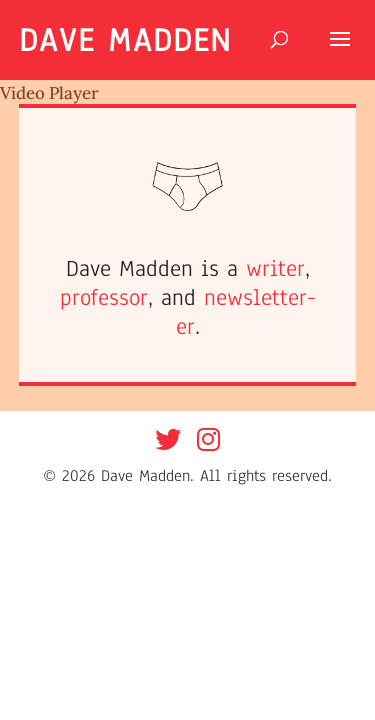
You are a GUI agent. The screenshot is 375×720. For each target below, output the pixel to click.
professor (104, 297)
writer (275, 268)
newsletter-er (246, 312)
